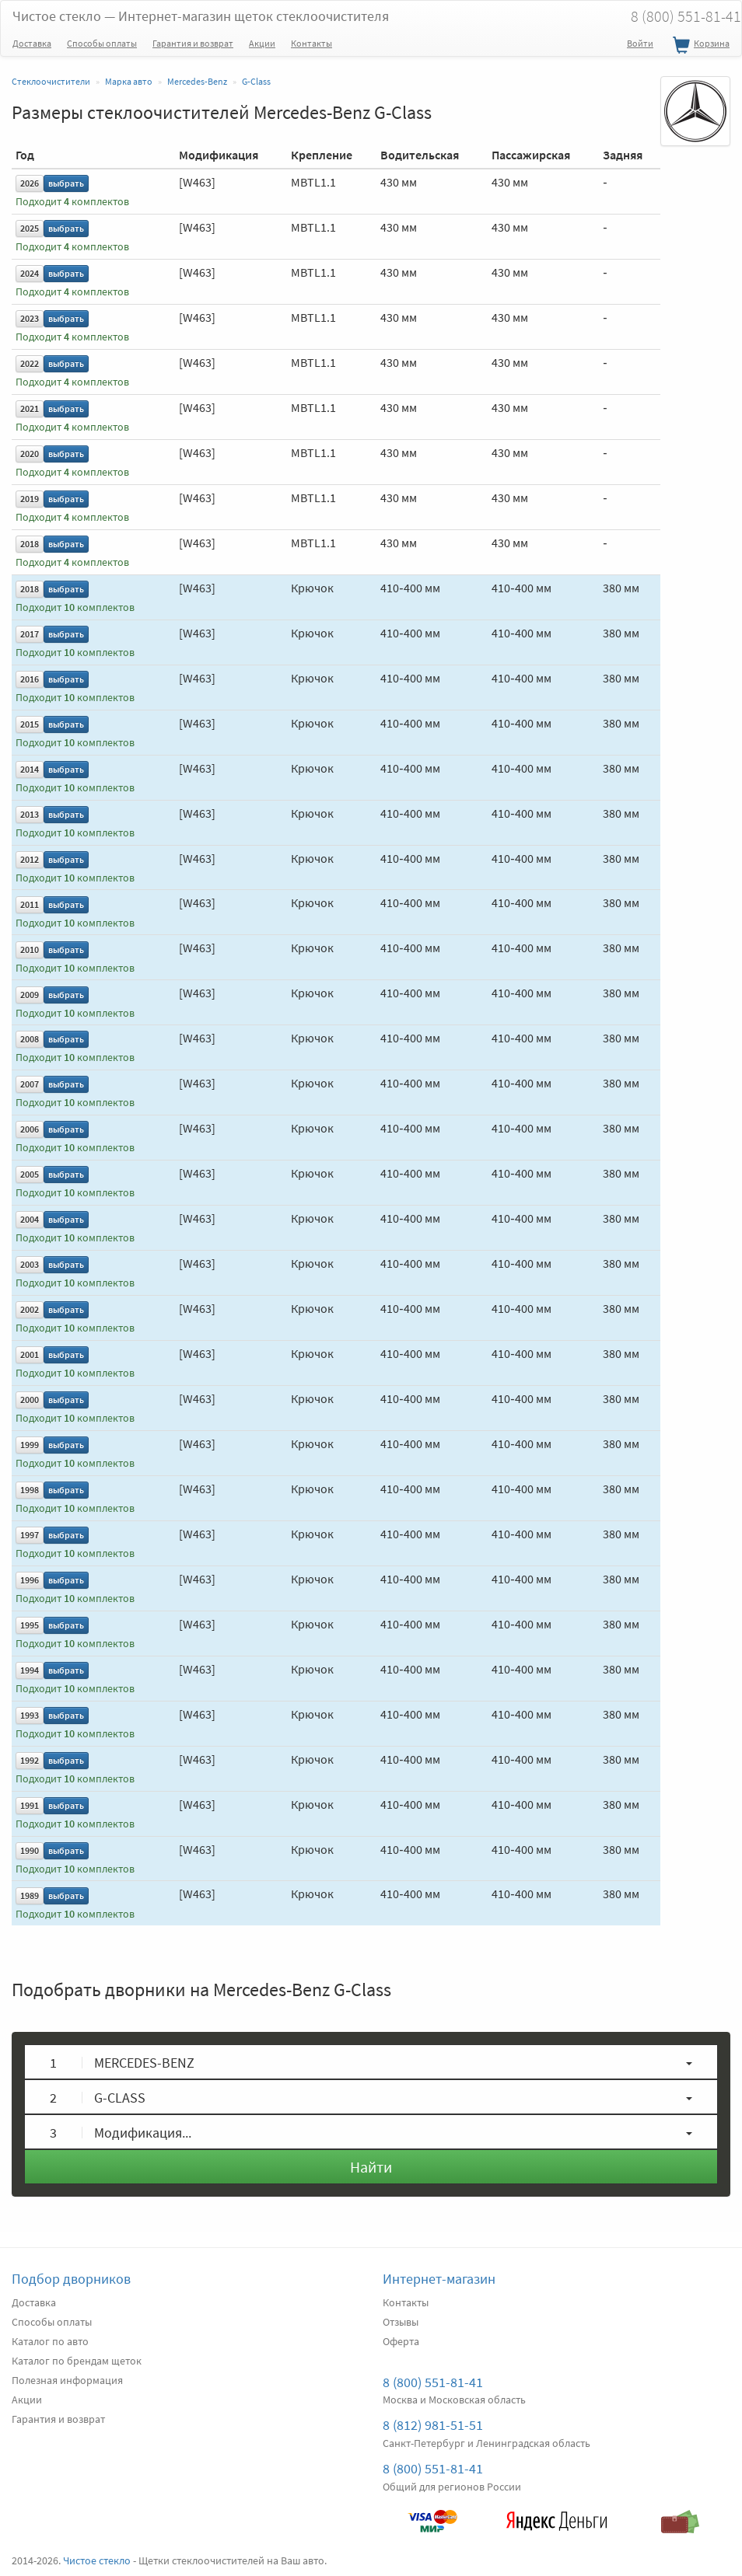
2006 (29, 1129)
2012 (29, 859)
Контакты (311, 43)
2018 (29, 544)
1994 (29, 1670)
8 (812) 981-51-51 (433, 2425)
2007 (29, 1084)
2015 (29, 724)
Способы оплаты (102, 43)
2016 (29, 679)
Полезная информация (67, 2380)
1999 (29, 1444)
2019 (29, 498)
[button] (371, 2061)
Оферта (401, 2341)
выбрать (66, 183)
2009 (29, 994)
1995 (29, 1625)
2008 (29, 1039)
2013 (29, 814)
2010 (29, 949)
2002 (29, 1309)
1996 (29, 1580)
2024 (29, 273)
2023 (29, 318)
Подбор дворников (71, 2279)
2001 (29, 1354)
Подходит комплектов (72, 201)
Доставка (31, 43)
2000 (29, 1399)
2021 (29, 408)
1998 (29, 1490)
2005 (29, 1174)
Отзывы (400, 2322)
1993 (29, 1715)
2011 (29, 904)
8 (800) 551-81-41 (433, 2382)
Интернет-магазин (439, 2279)
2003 (29, 1264)
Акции (262, 43)
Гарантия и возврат (192, 43)
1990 (29, 1850)
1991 (29, 1805)
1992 (29, 1760)
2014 (29, 769)
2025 (29, 228)
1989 (29, 1895)
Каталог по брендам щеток (77, 2361)
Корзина (699, 46)
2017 (29, 634)
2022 (29, 363)
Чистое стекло (200, 16)
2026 (29, 183)
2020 (29, 453)
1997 (29, 1535)
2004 (29, 1219)
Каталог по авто (50, 2341)
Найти (371, 2166)
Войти (640, 43)
